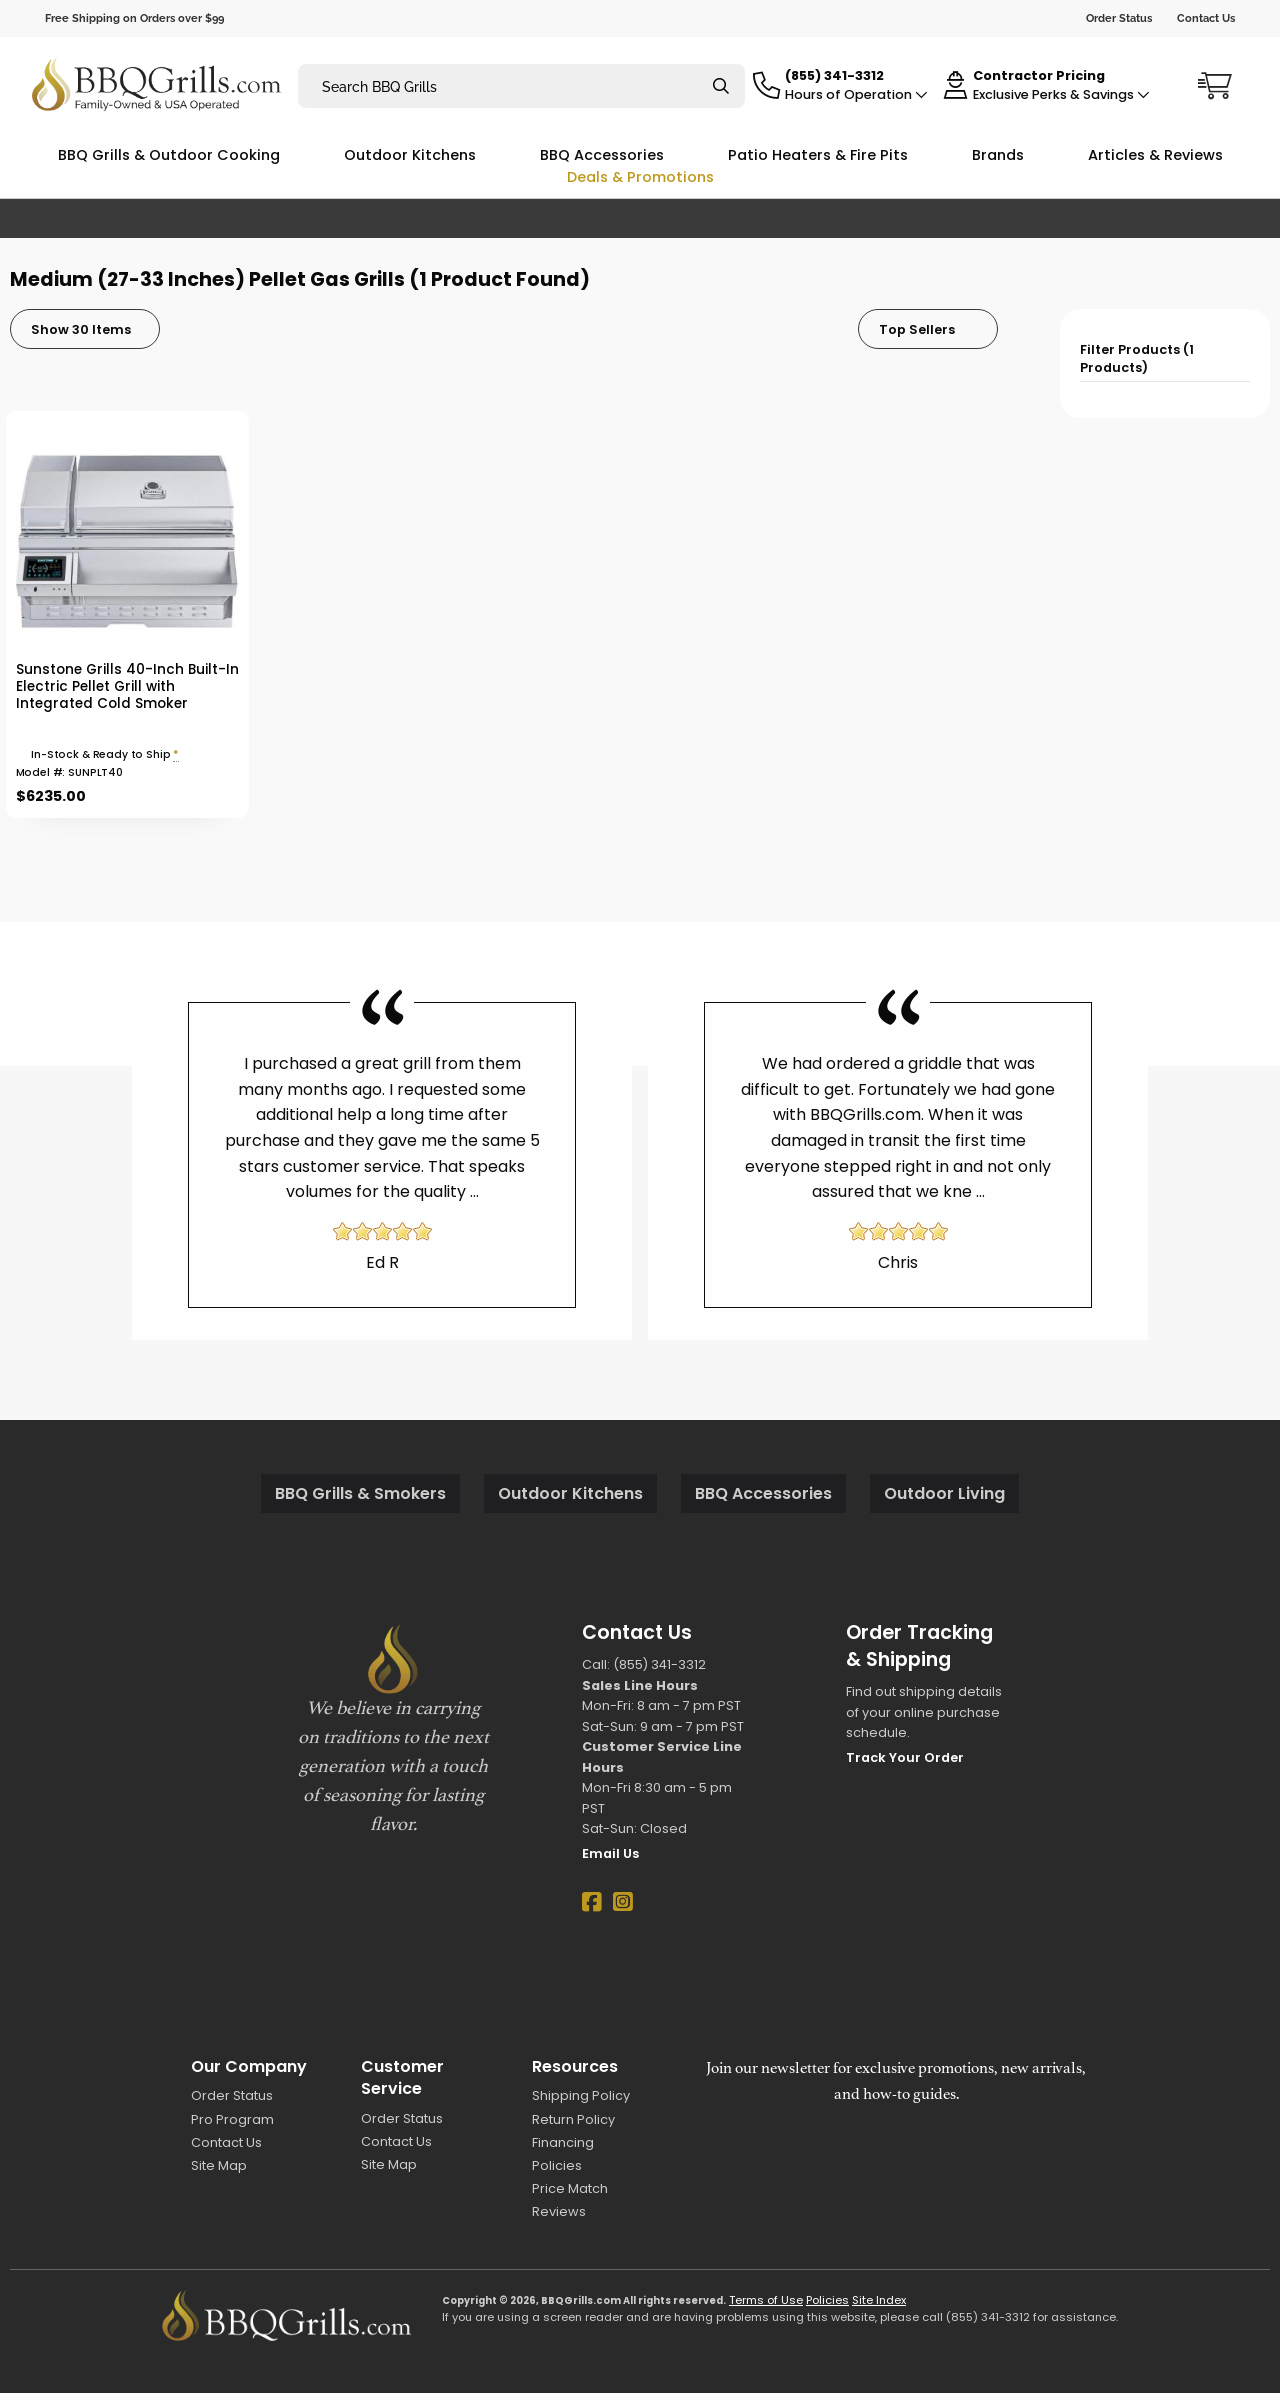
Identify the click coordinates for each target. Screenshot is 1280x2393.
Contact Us (1206, 18)
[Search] (721, 86)
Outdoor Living (944, 1493)
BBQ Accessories (602, 155)
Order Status (1119, 18)
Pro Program (232, 2119)
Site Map (219, 2165)
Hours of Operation (856, 94)
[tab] (1165, 355)
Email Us (610, 1853)
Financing (563, 2142)
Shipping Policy (581, 2095)
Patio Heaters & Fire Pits (818, 155)
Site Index (879, 2300)
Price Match (570, 2188)
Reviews (559, 2211)
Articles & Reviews (1155, 155)
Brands (998, 155)
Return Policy (573, 2119)
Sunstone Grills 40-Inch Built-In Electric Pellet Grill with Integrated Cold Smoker (127, 686)
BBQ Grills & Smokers (360, 1493)
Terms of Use (766, 2300)
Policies (557, 2165)
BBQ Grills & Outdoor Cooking (169, 155)
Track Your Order (905, 1757)
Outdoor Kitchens (410, 155)
